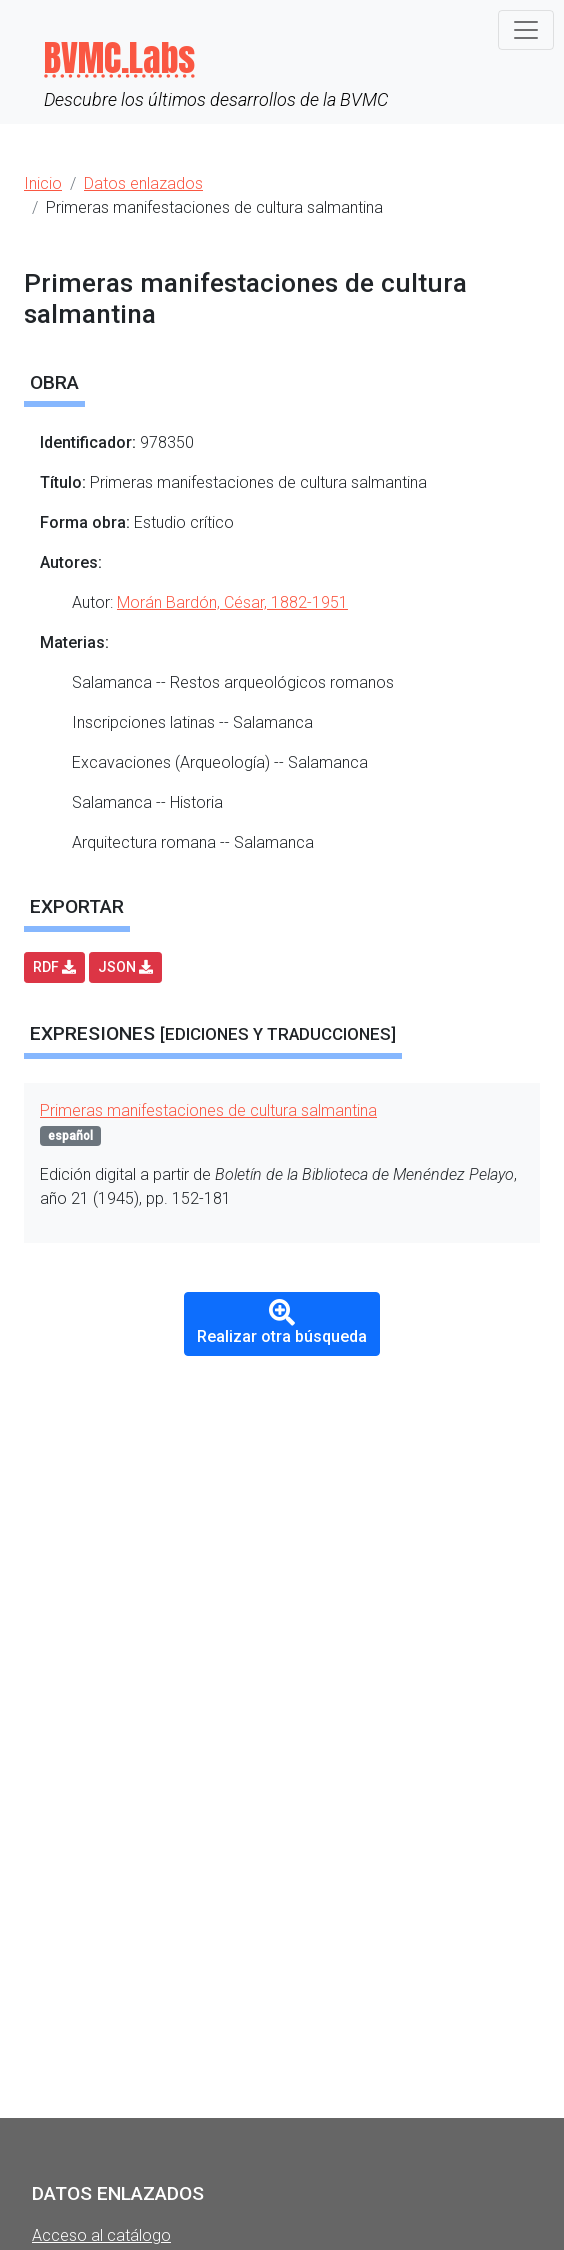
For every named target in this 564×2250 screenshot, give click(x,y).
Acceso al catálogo (101, 2235)
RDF (54, 967)
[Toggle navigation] (526, 30)
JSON (125, 967)
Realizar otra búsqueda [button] (282, 1322)
